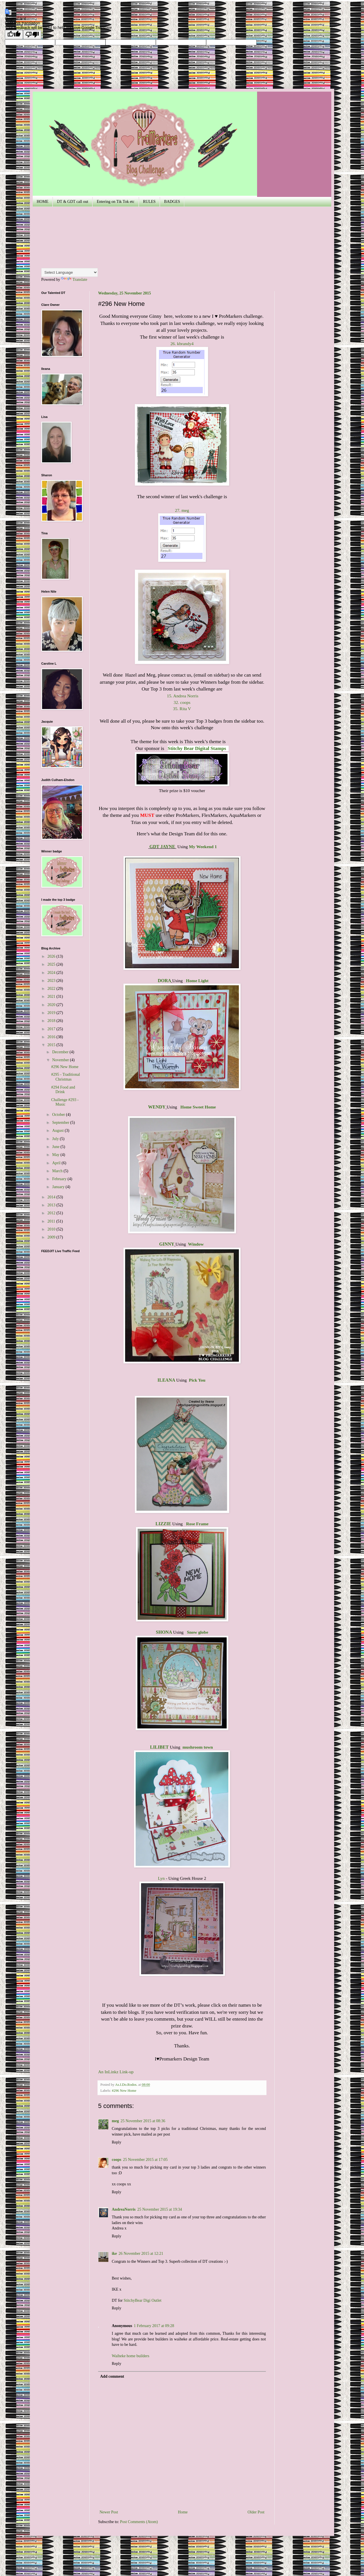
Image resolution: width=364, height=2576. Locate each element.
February (59, 1179)
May (56, 1155)
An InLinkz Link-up (116, 2071)
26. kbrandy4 (181, 343)
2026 (52, 956)
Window (196, 1244)
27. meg (182, 510)
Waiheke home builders (130, 2356)
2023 (52, 980)
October (59, 1114)
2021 (52, 996)
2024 (52, 972)
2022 (52, 988)
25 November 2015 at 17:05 (145, 2159)
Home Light (197, 980)
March (57, 1171)
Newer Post (109, 2512)
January (58, 1187)
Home (183, 2512)
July (56, 1139)
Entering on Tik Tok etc (116, 201)
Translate (74, 279)
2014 (52, 1197)
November (61, 1060)
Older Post (256, 2512)
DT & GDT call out (72, 201)
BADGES (172, 201)
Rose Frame (197, 1523)
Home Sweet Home (198, 1106)
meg (115, 2121)
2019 (52, 1013)
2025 (52, 964)
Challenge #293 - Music (64, 1102)
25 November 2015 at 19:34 (159, 2209)
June (56, 1147)
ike (114, 2253)
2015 (52, 1045)
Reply (116, 2142)
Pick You (197, 1380)
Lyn (161, 1878)
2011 (51, 1221)
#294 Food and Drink (63, 1089)
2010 (52, 1229)
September (61, 1122)
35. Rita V (182, 708)
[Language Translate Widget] (69, 272)
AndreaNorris (124, 2209)
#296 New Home (124, 2091)
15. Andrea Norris (182, 695)
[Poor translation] (32, 34)
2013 (52, 1205)
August (58, 1130)
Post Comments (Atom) (139, 2522)
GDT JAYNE (163, 846)
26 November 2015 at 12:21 (141, 2253)
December (60, 1052)
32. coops (182, 702)
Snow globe (197, 1632)
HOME (42, 201)
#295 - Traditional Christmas (65, 1076)
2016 (52, 1037)
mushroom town (198, 1747)
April (56, 1163)
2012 (52, 1213)
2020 (52, 1005)
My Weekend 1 (203, 846)
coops (116, 2159)
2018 (52, 1021)
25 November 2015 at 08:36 (143, 2121)
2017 (52, 1029)
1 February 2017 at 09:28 (154, 2326)
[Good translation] (14, 34)
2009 (52, 1237)
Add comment (112, 2376)
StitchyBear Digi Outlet (143, 2300)
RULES (149, 201)
